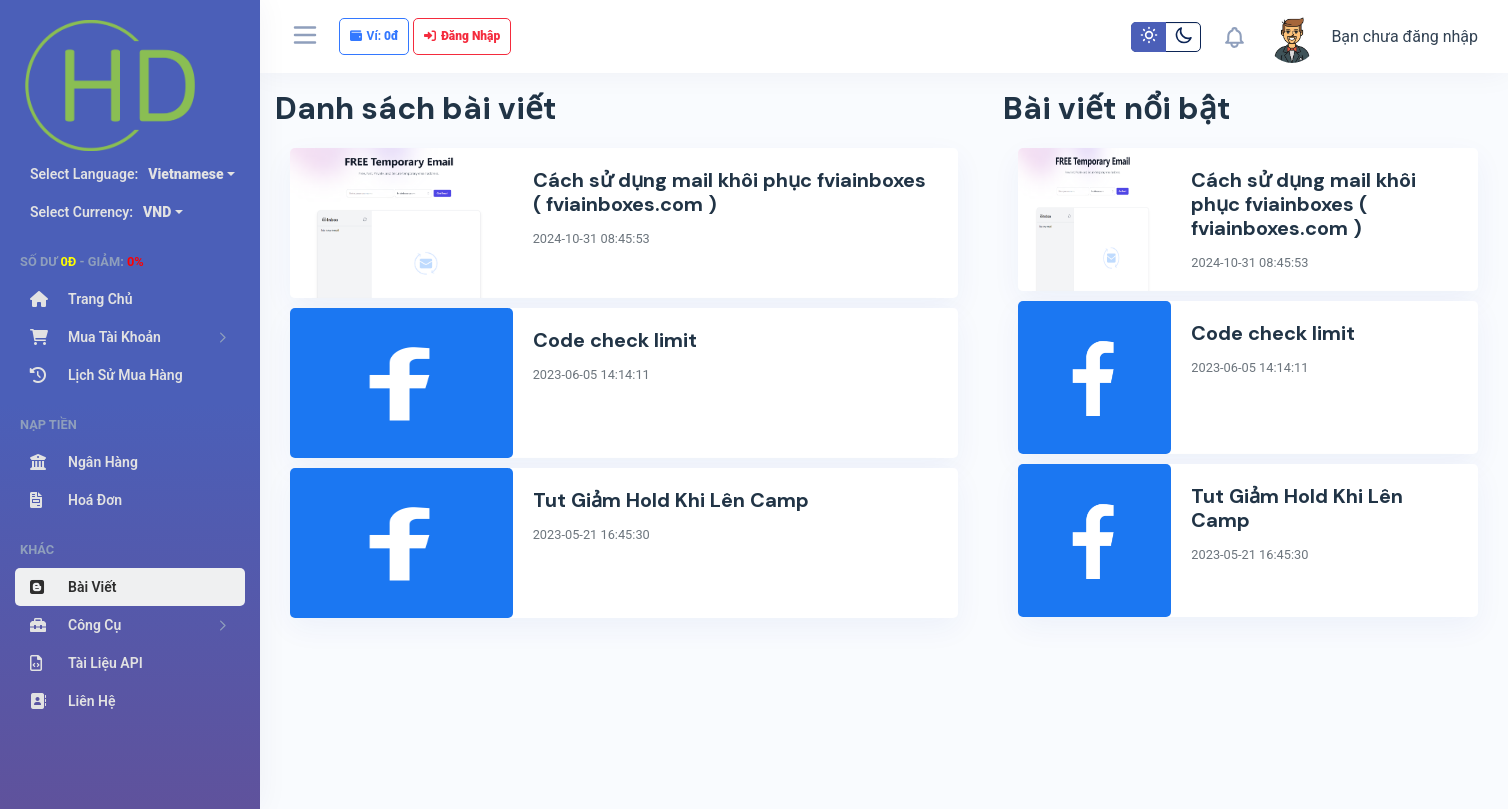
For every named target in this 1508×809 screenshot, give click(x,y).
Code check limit (615, 340)
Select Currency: (100, 212)
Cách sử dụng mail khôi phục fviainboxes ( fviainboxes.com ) (729, 192)
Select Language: (127, 174)
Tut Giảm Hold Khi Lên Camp (671, 500)
